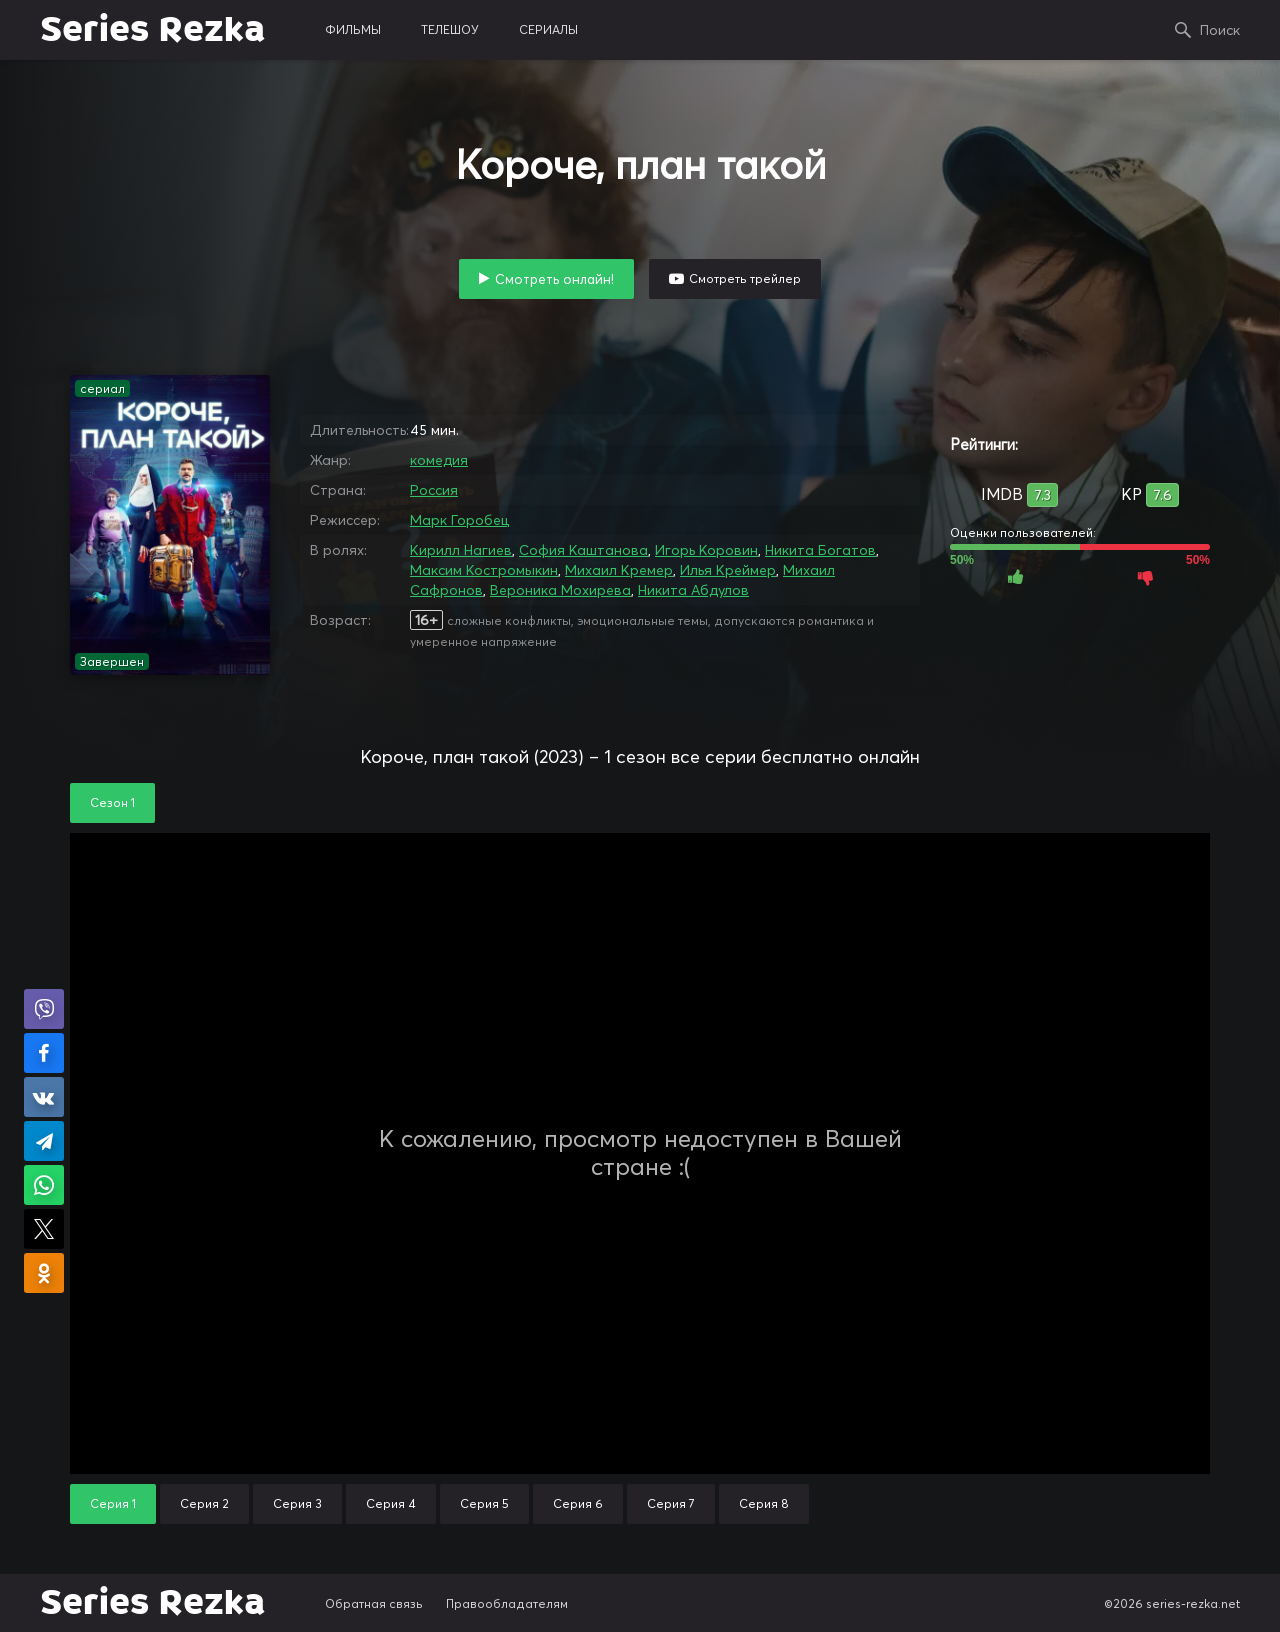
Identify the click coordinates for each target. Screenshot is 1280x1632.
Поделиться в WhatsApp (44, 1185)
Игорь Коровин (706, 550)
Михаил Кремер (619, 570)
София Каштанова (583, 550)
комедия (439, 460)
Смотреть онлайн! (554, 279)
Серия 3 (297, 1503)
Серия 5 (484, 1503)
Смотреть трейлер (745, 278)
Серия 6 (578, 1503)
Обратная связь (374, 1603)
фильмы (353, 29)
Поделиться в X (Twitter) (44, 1229)
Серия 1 (113, 1503)
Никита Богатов (820, 550)
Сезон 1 (112, 802)
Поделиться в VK (44, 1097)
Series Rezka (152, 30)
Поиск (1220, 30)
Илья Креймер (728, 570)
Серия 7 (671, 1503)
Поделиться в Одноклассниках (44, 1273)
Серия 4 (391, 1503)
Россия (434, 490)
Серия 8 (764, 1503)
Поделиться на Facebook (44, 1053)
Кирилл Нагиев (461, 550)
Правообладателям (507, 1603)
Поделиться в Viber (44, 1009)
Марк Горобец (459, 520)
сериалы (548, 29)
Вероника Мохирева (560, 590)
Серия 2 (204, 1503)
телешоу (450, 29)
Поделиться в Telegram (44, 1141)
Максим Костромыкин (484, 570)
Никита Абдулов (693, 590)
